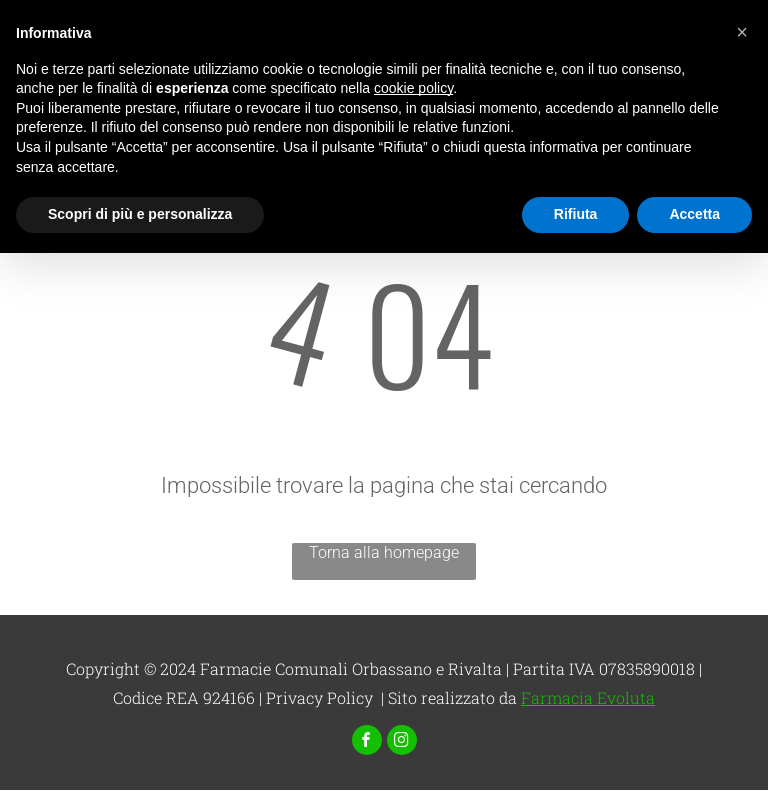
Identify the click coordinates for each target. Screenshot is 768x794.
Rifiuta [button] (576, 214)
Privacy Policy (319, 697)
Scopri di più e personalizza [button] (140, 214)
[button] (742, 32)
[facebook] (367, 742)
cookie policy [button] (413, 88)
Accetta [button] (694, 214)
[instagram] (402, 742)
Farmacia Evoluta (588, 697)
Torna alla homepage (384, 552)
